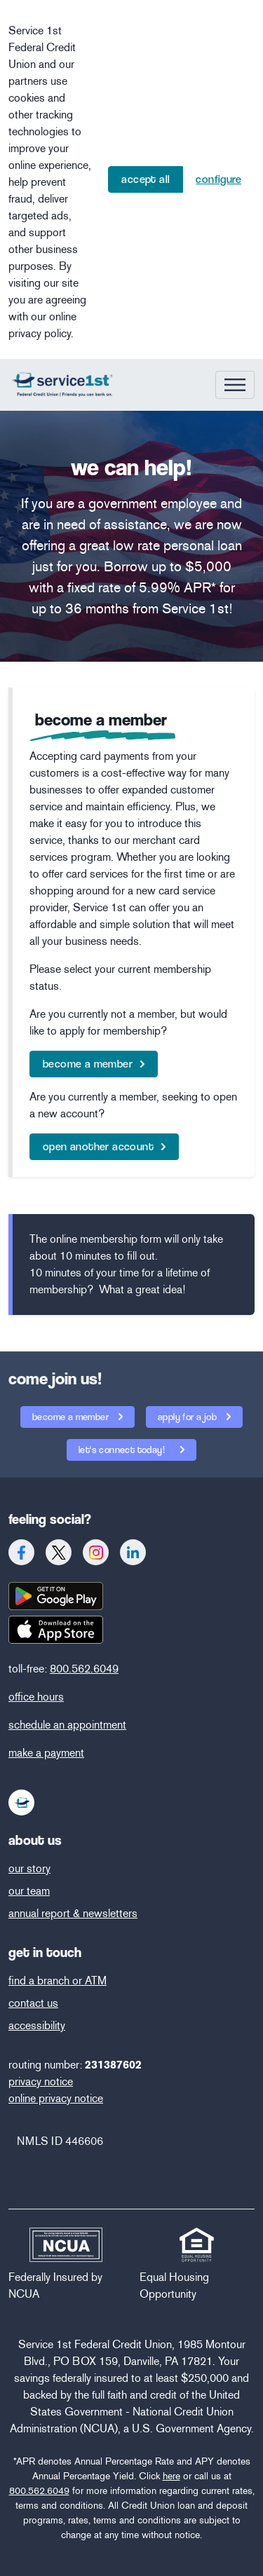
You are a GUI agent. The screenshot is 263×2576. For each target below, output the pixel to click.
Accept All (145, 179)
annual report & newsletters (72, 1913)
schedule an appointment (67, 1724)
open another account (98, 1146)
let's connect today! (117, 1447)
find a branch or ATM (57, 1980)
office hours (36, 1696)
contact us (33, 2003)
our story (29, 1868)
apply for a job (188, 1416)
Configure (218, 179)
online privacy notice (55, 2098)
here (171, 2476)
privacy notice (40, 2081)
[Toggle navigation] (235, 385)
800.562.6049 (84, 1668)
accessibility (36, 2025)
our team (29, 1890)
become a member (88, 1063)
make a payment (46, 1752)
